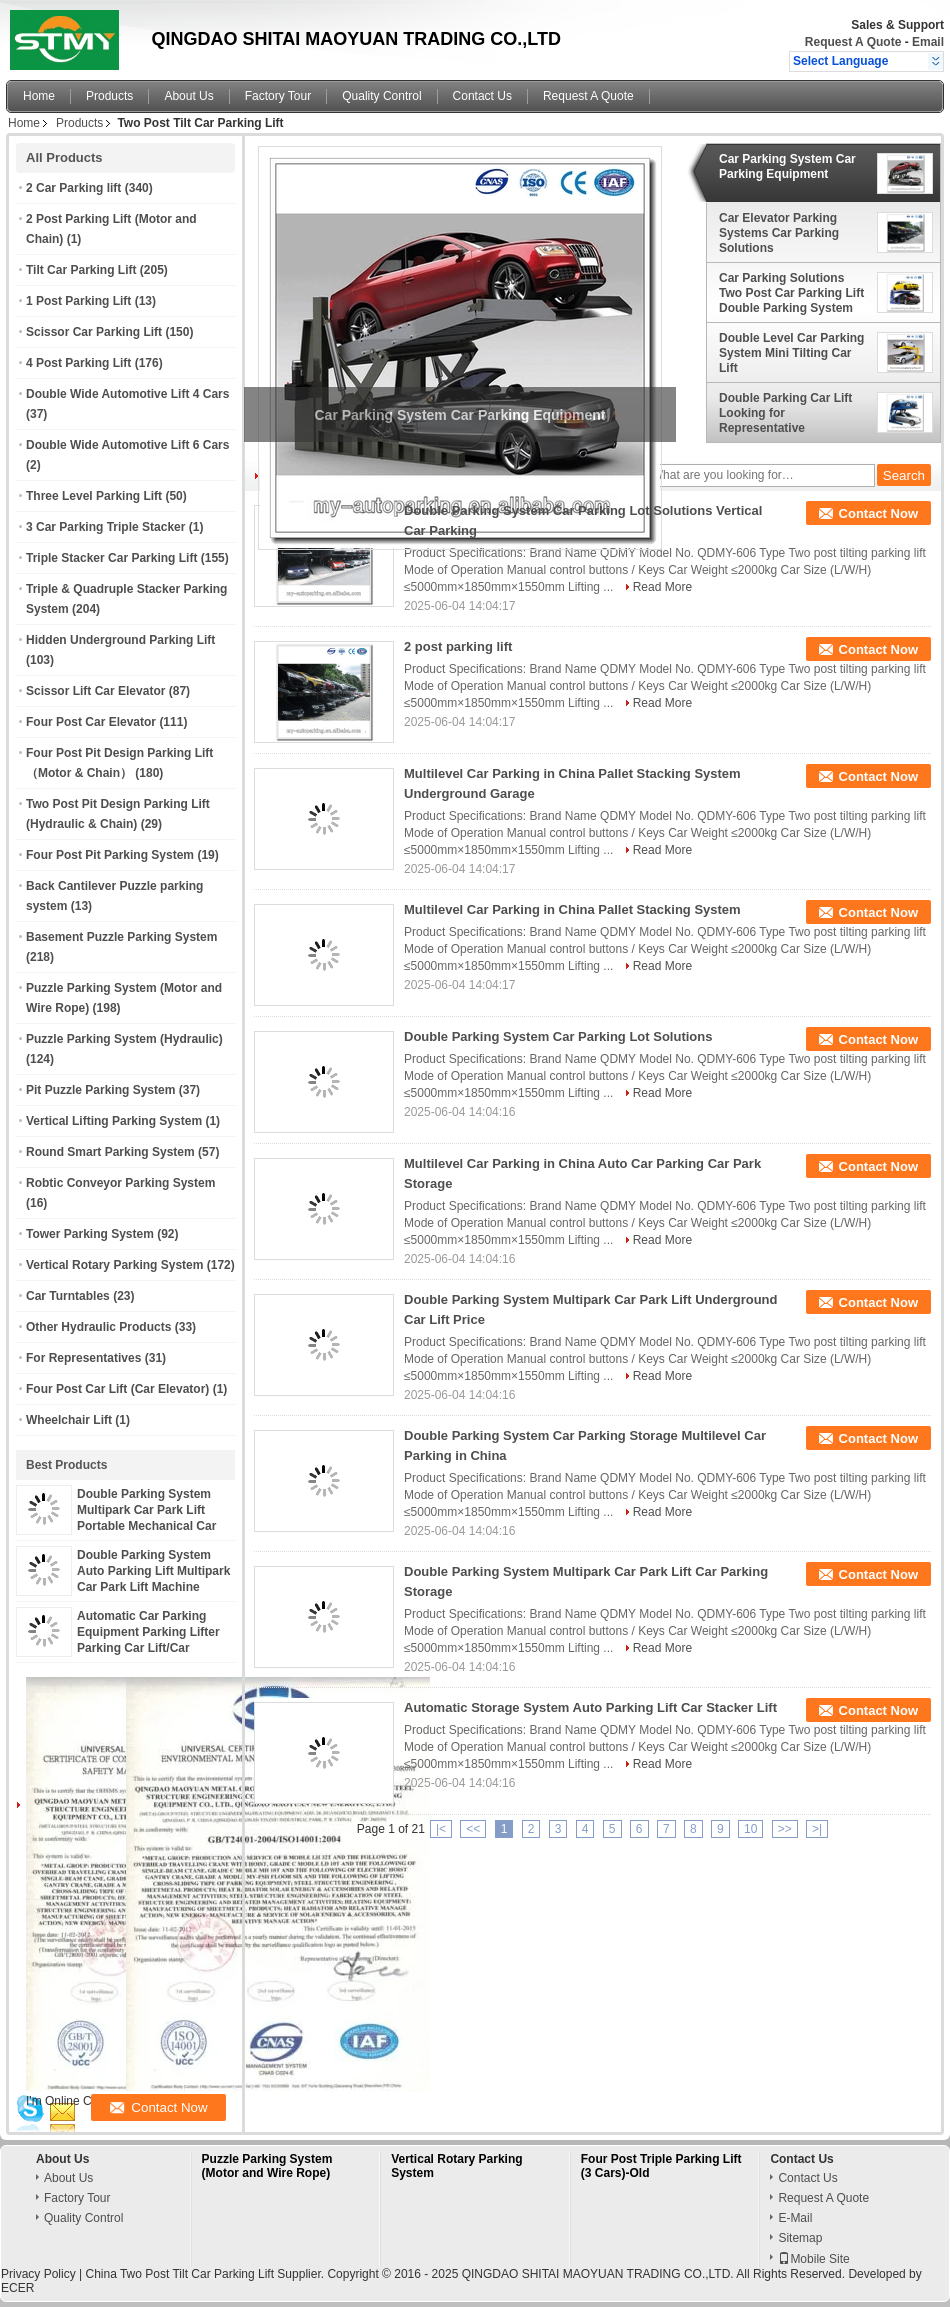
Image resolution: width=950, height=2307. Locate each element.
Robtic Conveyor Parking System (120, 1183)
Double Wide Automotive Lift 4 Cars (127, 394)
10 (750, 1829)
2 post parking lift (458, 646)
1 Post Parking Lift (78, 301)
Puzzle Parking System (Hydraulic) (124, 1039)
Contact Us (482, 96)
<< (473, 1829)
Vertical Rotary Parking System (114, 1265)
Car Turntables (68, 1296)
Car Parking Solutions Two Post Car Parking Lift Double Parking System (791, 293)
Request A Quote (853, 42)
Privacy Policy (38, 2274)
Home (39, 96)
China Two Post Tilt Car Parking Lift (179, 2274)
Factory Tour (278, 96)
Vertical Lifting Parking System (114, 1121)
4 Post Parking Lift (78, 363)
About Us (188, 96)
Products (109, 96)
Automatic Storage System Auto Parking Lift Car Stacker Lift (590, 1707)
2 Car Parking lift (73, 188)
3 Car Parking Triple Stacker (105, 527)
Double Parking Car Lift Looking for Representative (785, 413)
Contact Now (878, 513)
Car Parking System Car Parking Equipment (787, 166)
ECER (17, 2288)
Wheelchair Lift (69, 1420)
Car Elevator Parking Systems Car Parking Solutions (779, 233)
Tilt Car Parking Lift (81, 270)
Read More (662, 587)
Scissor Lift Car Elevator (95, 691)
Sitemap (800, 2238)
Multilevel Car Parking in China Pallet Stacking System (572, 909)
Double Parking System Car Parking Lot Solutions (558, 1036)
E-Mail (795, 2218)
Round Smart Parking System (110, 1152)
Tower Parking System (90, 1234)
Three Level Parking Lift (94, 496)
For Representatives (83, 1358)
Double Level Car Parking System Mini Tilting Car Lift (791, 353)
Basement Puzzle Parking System (121, 937)
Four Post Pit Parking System (110, 855)
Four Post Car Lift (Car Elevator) (117, 1389)
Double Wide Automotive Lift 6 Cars (127, 445)
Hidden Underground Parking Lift (120, 640)
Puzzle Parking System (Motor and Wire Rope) (267, 2166)
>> (785, 1829)
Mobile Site (813, 2259)
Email (928, 42)
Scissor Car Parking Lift (94, 332)
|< (441, 1829)
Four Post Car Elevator (91, 722)
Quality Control (381, 96)
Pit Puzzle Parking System (100, 1090)
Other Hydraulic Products (98, 1327)
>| (817, 1829)
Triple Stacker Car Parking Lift (111, 558)
